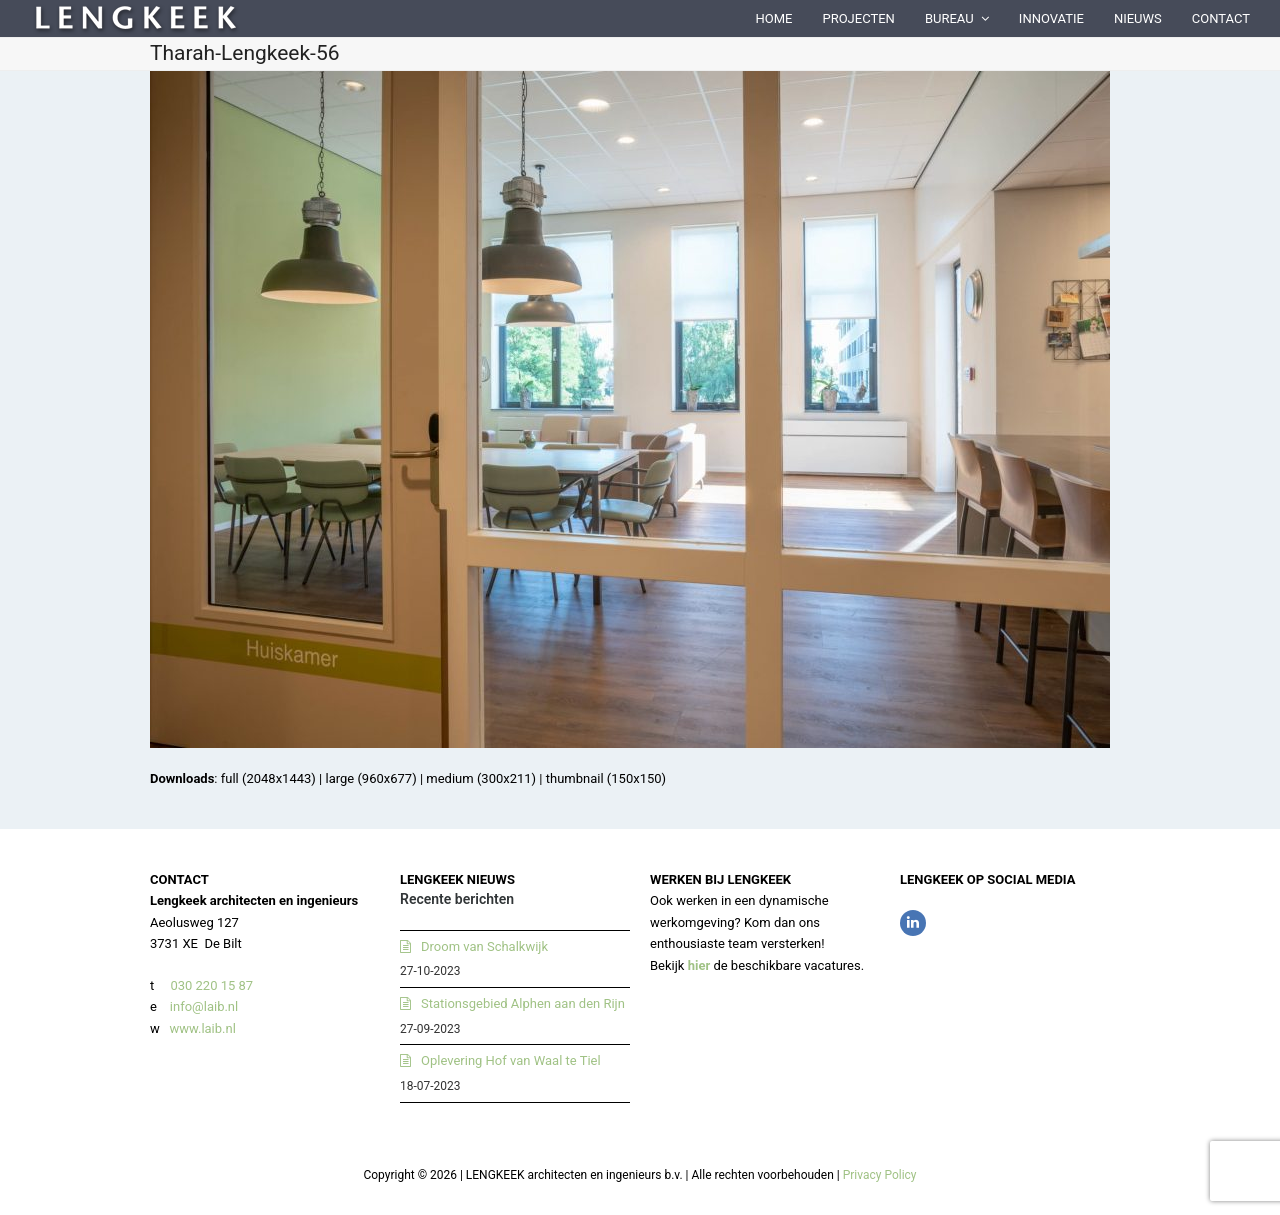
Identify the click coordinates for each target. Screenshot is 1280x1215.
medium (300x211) (481, 778)
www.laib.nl (201, 1028)
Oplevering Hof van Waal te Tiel (511, 1060)
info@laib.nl (204, 1006)
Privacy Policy (880, 1175)
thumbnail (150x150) (606, 778)
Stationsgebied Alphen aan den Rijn (523, 1003)
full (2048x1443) (268, 778)
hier (699, 965)
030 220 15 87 (211, 985)
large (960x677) (370, 778)
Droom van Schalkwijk (484, 946)
